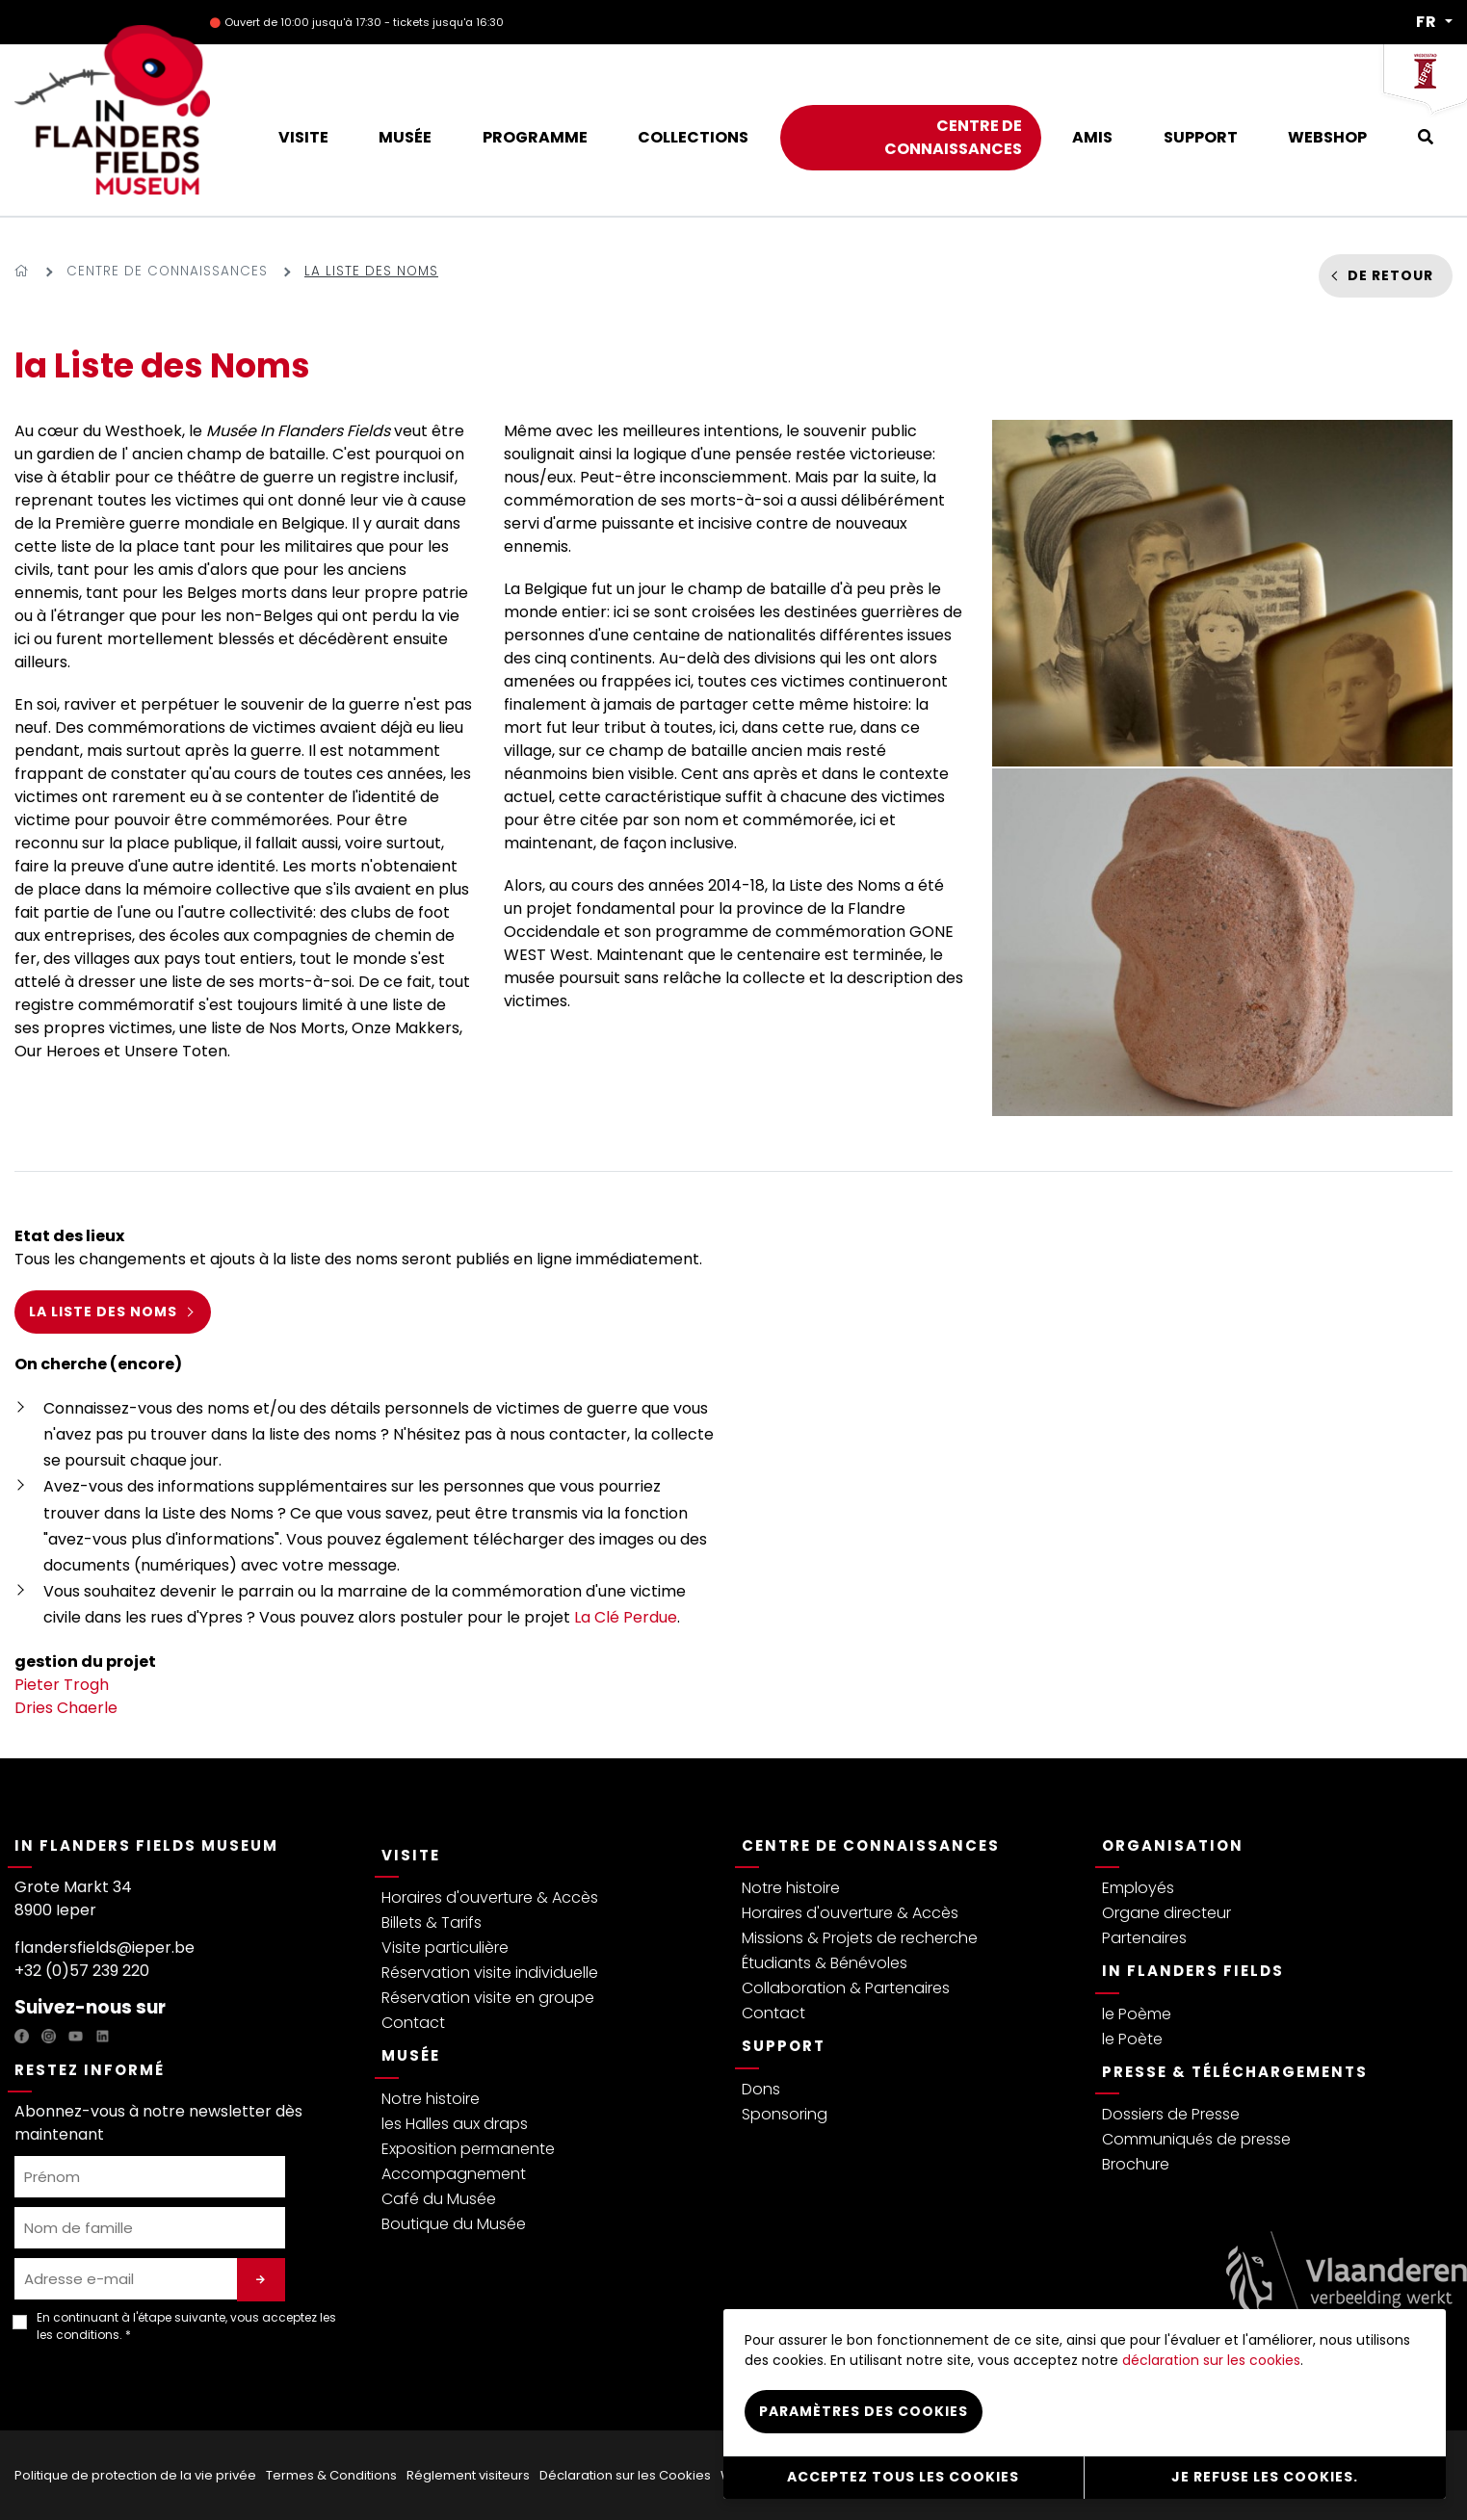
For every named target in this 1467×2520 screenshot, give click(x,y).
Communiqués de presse (1196, 2139)
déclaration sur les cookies (1211, 2360)
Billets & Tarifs (431, 1922)
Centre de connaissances (167, 271)
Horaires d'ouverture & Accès (489, 1897)
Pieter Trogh (61, 1685)
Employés (1138, 1888)
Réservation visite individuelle (489, 1972)
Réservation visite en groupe (487, 1998)
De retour (1390, 275)
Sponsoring (784, 2114)
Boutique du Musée (453, 2224)
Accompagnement (453, 2174)
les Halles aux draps (454, 2124)
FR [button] (1428, 22)
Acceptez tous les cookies (903, 2476)
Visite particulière (445, 1947)
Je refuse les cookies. (1264, 2476)
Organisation (1173, 1845)
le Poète (1132, 2039)
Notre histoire (430, 2099)
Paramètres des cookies (863, 2411)
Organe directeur (1166, 1913)
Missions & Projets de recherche (860, 1938)
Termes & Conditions (331, 2475)
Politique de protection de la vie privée (135, 2475)
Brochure (1135, 2164)
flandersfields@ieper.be (104, 1947)
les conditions (78, 2334)
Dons (761, 2089)
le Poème (1136, 2014)
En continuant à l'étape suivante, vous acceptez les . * (186, 2326)
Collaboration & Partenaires (846, 1988)
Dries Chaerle (66, 1708)
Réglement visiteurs (468, 2475)
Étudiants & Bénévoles (824, 1963)
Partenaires (1144, 1938)
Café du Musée (438, 2199)
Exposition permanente (468, 2149)
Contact (413, 2023)
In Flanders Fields (1193, 1971)
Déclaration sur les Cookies (625, 2475)
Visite (410, 1855)
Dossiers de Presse (1171, 2114)
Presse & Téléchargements (1235, 2072)
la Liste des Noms (103, 1311)
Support (783, 2046)
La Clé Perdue (625, 1617)
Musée (410, 2055)
